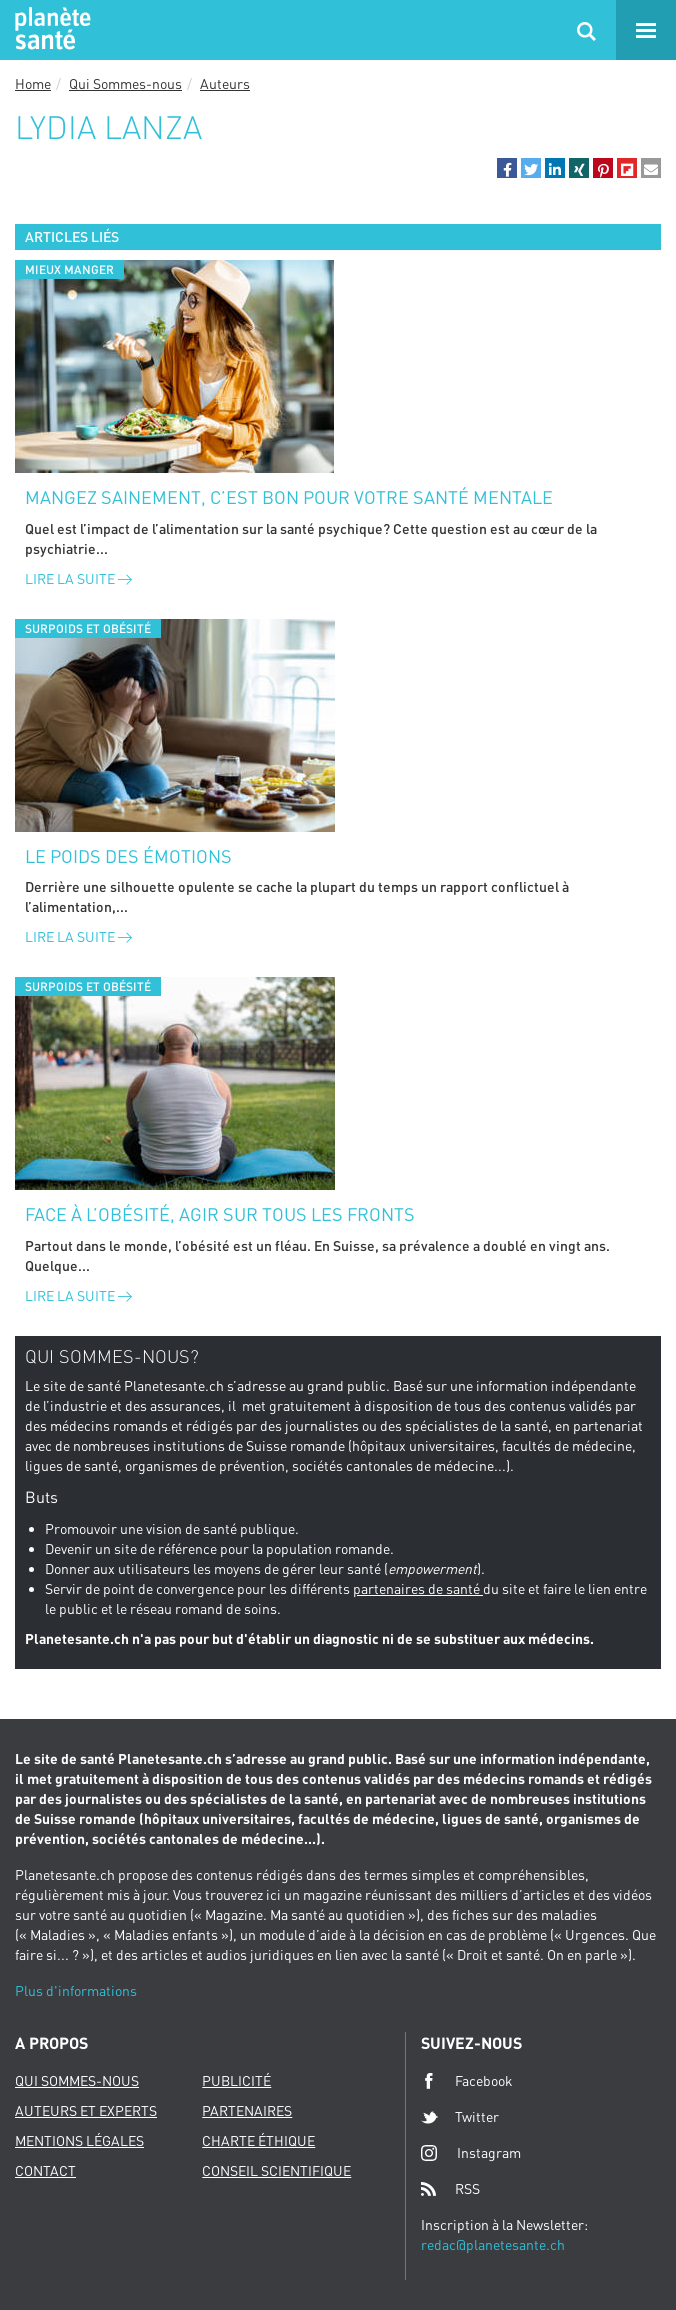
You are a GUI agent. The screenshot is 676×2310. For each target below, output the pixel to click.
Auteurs (225, 83)
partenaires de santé (418, 1588)
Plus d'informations (76, 1990)
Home (33, 83)
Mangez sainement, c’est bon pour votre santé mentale (289, 497)
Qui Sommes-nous (125, 83)
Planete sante (50, 30)
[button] (507, 168)
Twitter (460, 2117)
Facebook (467, 2081)
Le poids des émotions (128, 856)
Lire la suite (78, 578)
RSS (450, 2189)
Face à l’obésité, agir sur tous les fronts (220, 1214)
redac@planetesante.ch (493, 2244)
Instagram (471, 2152)
